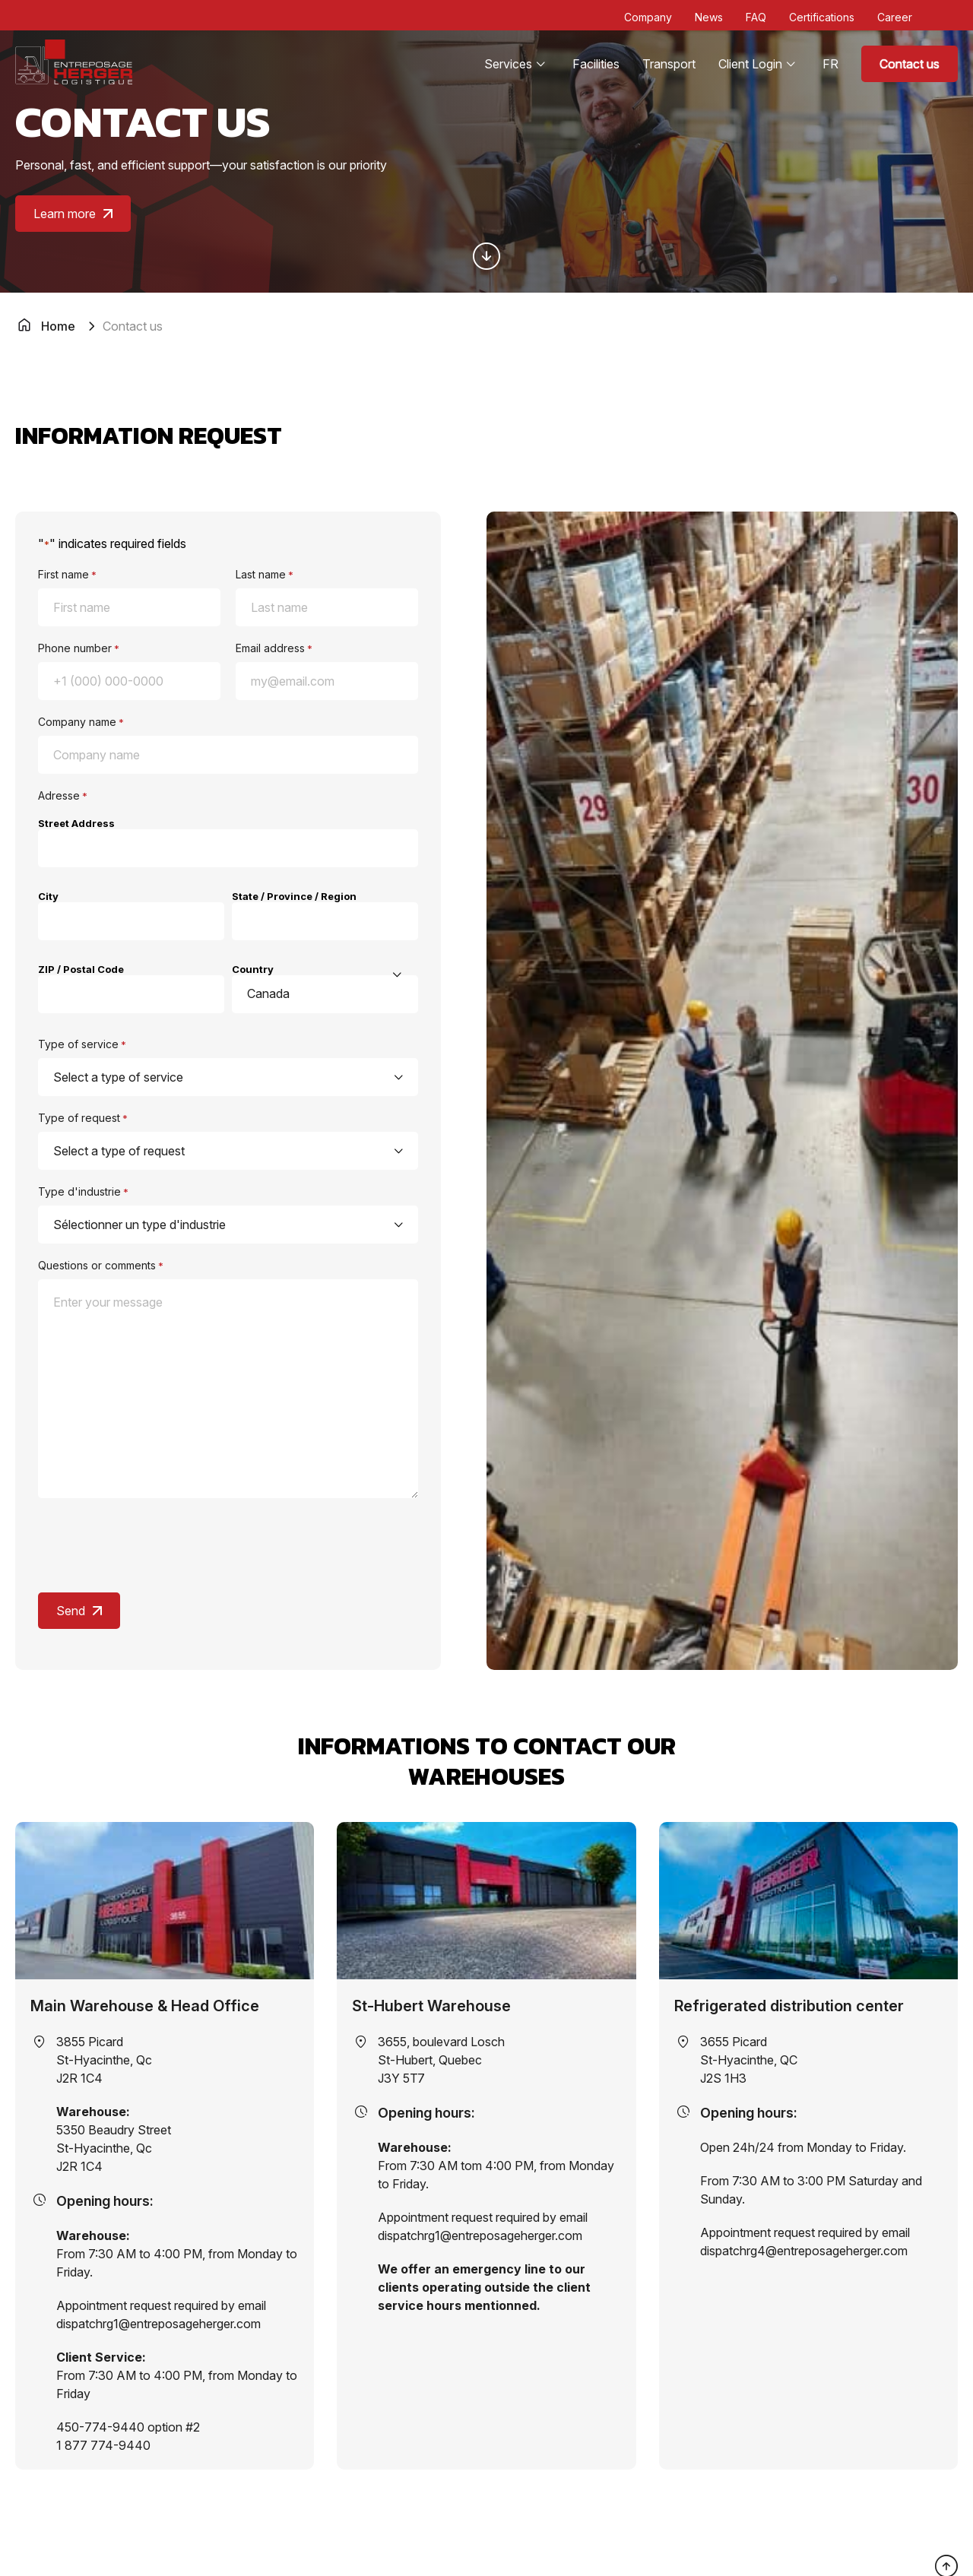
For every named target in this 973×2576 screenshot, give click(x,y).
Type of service (82, 1044)
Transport (669, 63)
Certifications (821, 17)
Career (894, 17)
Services (508, 63)
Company (648, 17)
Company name (81, 721)
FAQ (756, 17)
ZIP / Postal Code (81, 969)
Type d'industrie (83, 1191)
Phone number (78, 648)
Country (253, 969)
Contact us (910, 63)
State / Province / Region (294, 896)
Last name (264, 574)
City (48, 896)
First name (67, 574)
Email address (274, 648)
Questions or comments (100, 1265)
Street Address (76, 823)
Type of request (83, 1117)
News (709, 17)
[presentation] (153, 1546)
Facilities (596, 63)
